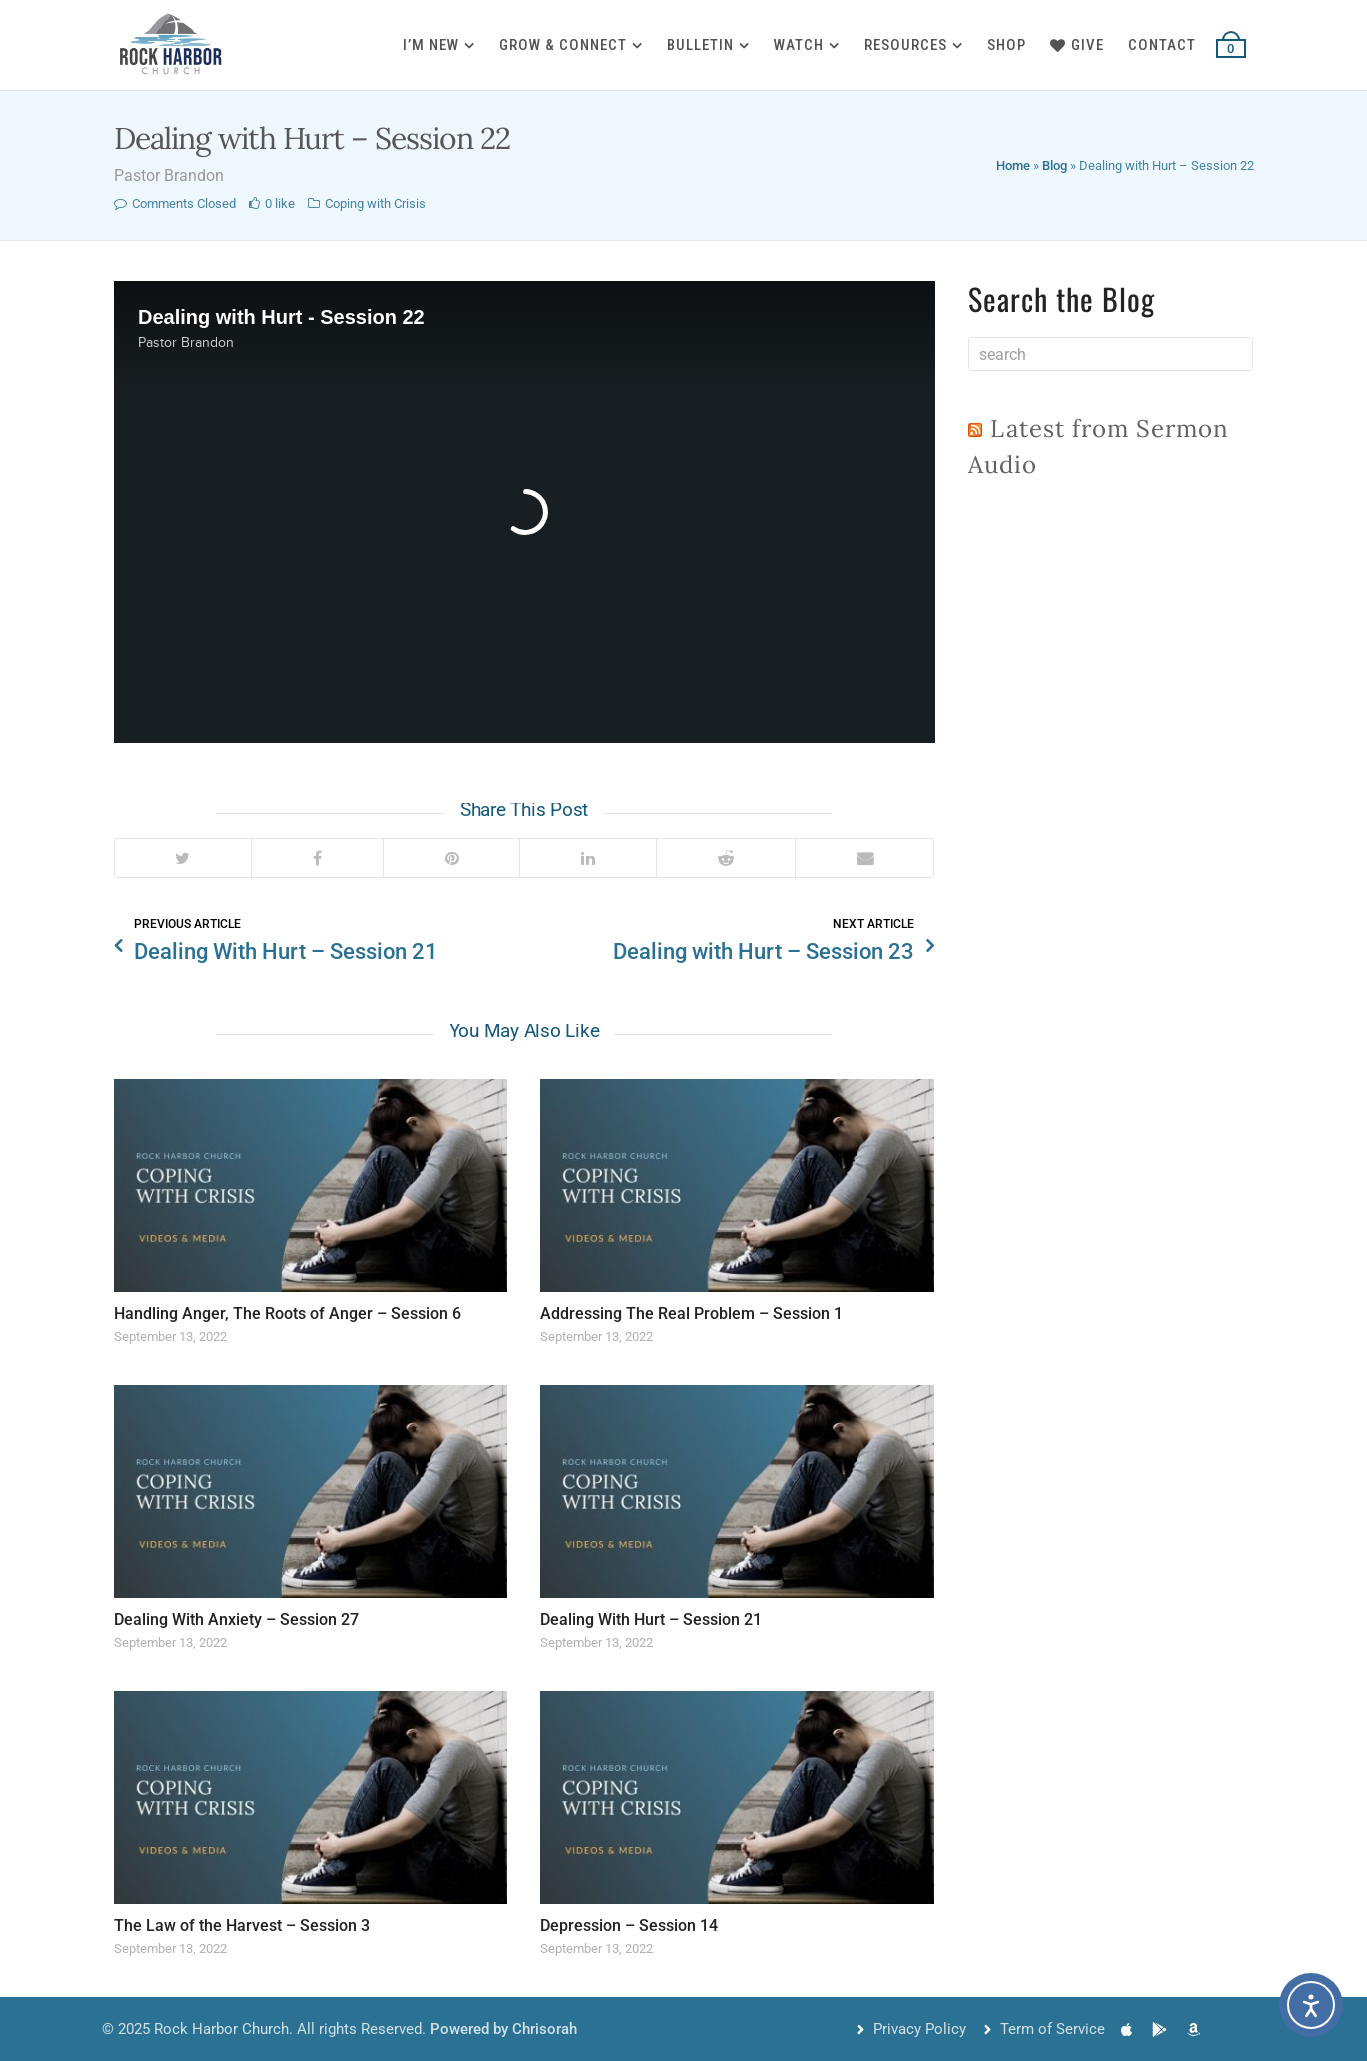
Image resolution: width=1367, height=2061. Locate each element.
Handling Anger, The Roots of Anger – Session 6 (287, 1313)
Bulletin (700, 45)
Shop (1006, 45)
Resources (905, 45)
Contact (1162, 45)
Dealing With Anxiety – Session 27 (236, 1619)
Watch (799, 45)
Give (1077, 45)
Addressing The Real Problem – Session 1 (691, 1313)
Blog (1054, 165)
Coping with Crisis (375, 203)
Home (1013, 165)
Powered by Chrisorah (503, 2029)
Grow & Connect (563, 45)
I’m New (431, 45)
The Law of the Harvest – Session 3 (242, 1925)
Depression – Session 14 (629, 1925)
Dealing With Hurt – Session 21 (651, 1619)
